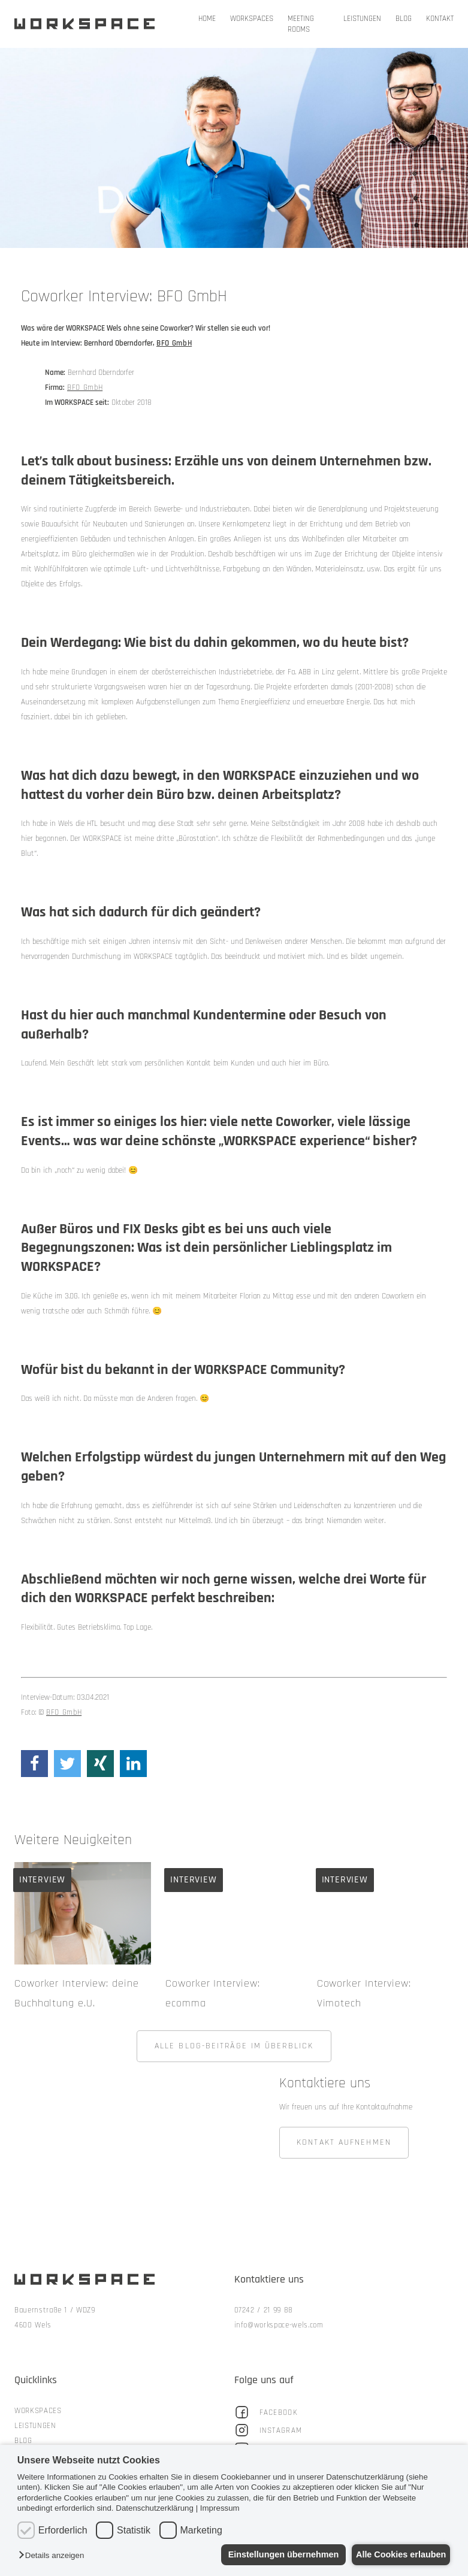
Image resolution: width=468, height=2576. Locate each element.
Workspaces (251, 18)
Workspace (87, 24)
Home (207, 18)
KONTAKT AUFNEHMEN (344, 2149)
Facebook (266, 2418)
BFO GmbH (84, 387)
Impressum (220, 2508)
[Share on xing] (100, 1763)
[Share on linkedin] (133, 1763)
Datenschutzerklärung (155, 2508)
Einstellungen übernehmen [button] (273, 2554)
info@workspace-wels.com (279, 2331)
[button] (54, 2556)
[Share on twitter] (67, 1763)
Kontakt (440, 18)
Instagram (268, 2436)
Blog (403, 18)
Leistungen (362, 18)
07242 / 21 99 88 (263, 2316)
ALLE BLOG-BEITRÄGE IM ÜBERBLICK (234, 2052)
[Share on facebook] (34, 1763)
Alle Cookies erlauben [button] (397, 2554)
